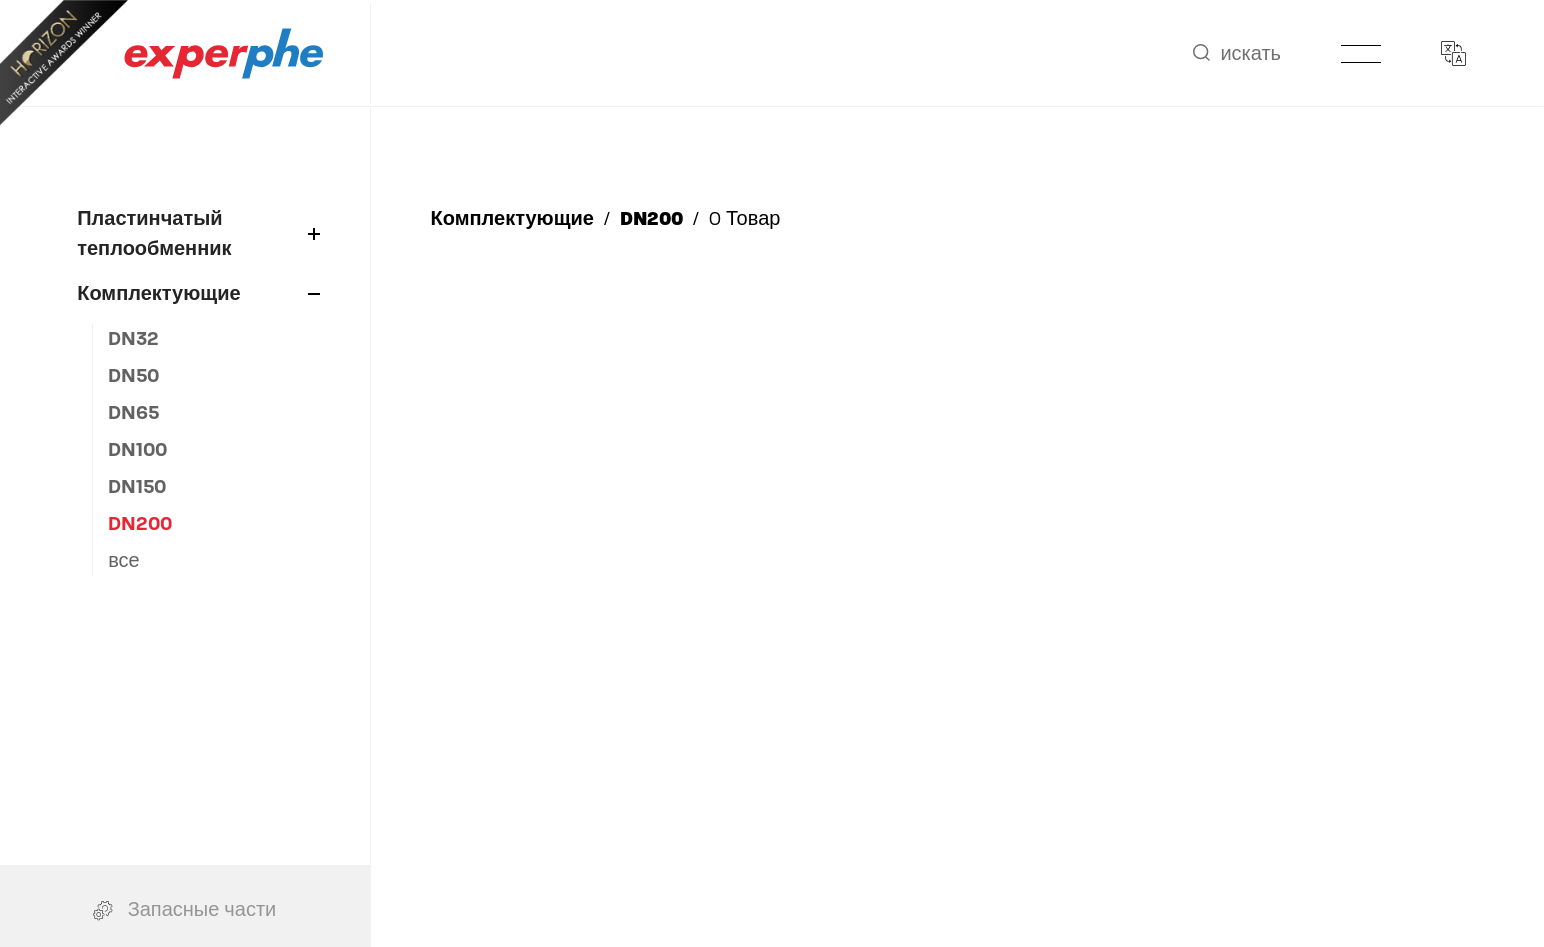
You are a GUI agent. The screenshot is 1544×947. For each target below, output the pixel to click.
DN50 (133, 375)
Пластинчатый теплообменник (198, 233)
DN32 (133, 338)
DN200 (140, 523)
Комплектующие (198, 293)
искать (1237, 53)
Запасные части (184, 897)
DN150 (137, 486)
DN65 (133, 412)
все (124, 560)
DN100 (137, 449)
